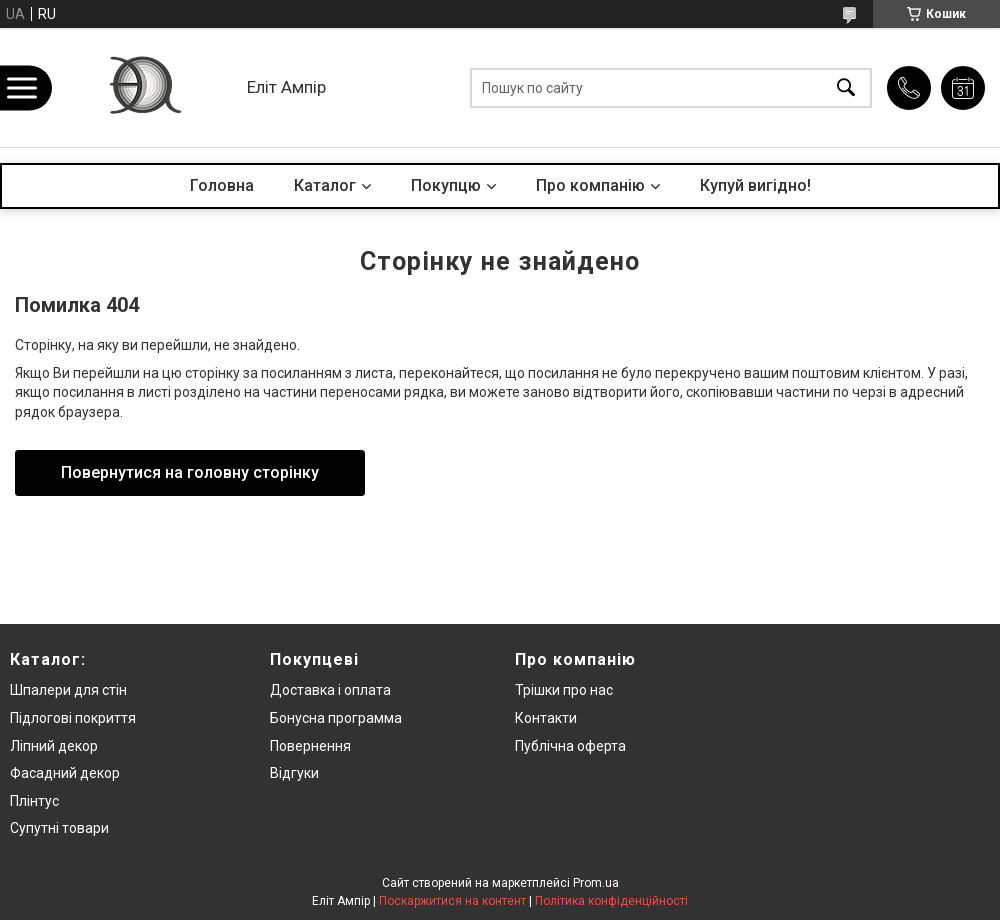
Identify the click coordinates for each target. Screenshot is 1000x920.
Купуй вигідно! (755, 185)
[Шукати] (846, 87)
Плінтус (34, 801)
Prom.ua (596, 883)
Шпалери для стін (68, 690)
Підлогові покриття (73, 718)
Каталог (325, 185)
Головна (222, 185)
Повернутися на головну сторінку (190, 472)
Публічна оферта (570, 746)
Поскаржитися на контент (452, 901)
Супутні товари (59, 828)
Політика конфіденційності (611, 901)
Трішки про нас (564, 690)
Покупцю (446, 185)
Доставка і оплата (330, 690)
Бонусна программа (336, 718)
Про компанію (590, 185)
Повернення (310, 746)
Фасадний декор (65, 773)
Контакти (546, 718)
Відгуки (294, 773)
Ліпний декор (54, 746)
